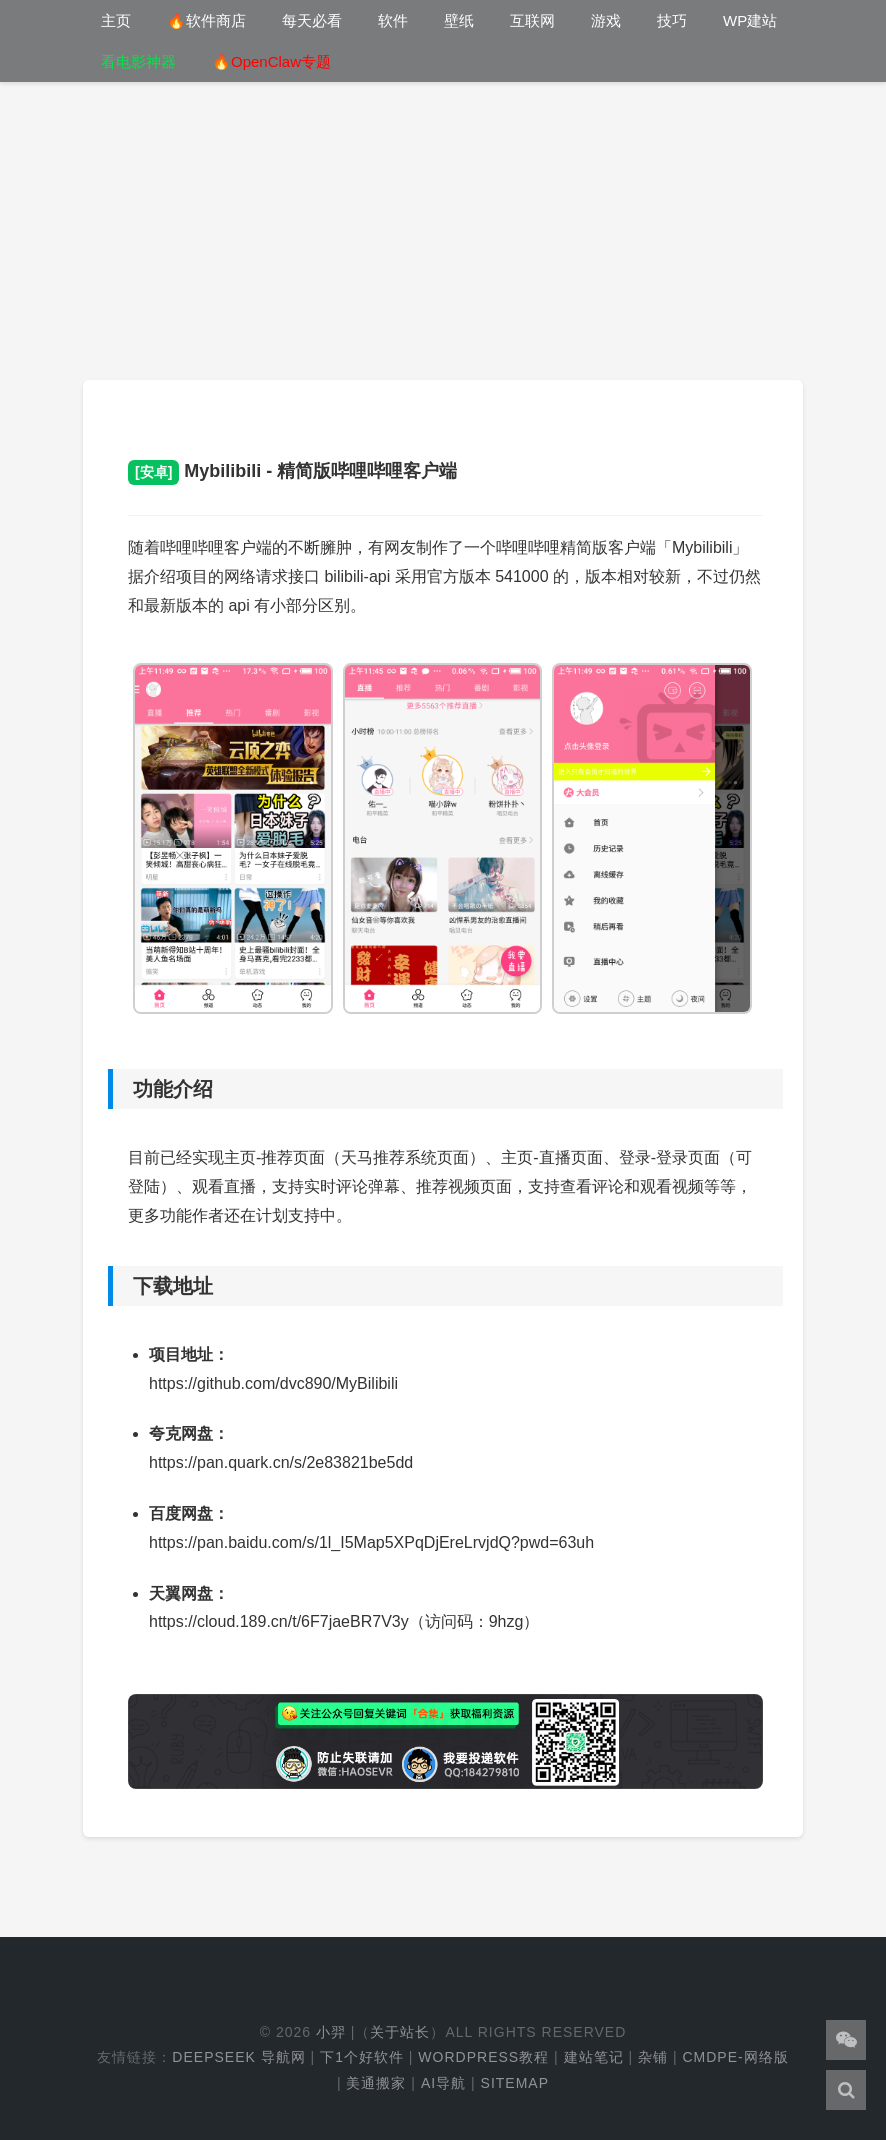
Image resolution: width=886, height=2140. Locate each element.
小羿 (331, 2032)
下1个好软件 (362, 2057)
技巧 (672, 20)
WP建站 (750, 20)
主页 (116, 20)
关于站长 (400, 2032)
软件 (393, 20)
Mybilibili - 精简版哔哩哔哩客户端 (292, 471)
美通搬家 (376, 2083)
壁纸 (459, 20)
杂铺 (653, 2057)
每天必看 (312, 20)
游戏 (606, 20)
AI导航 (443, 2083)
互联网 (532, 20)
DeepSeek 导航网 (238, 2057)
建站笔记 (594, 2057)
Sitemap (515, 2083)
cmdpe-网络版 (735, 2057)
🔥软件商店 (206, 20)
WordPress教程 (483, 2057)
